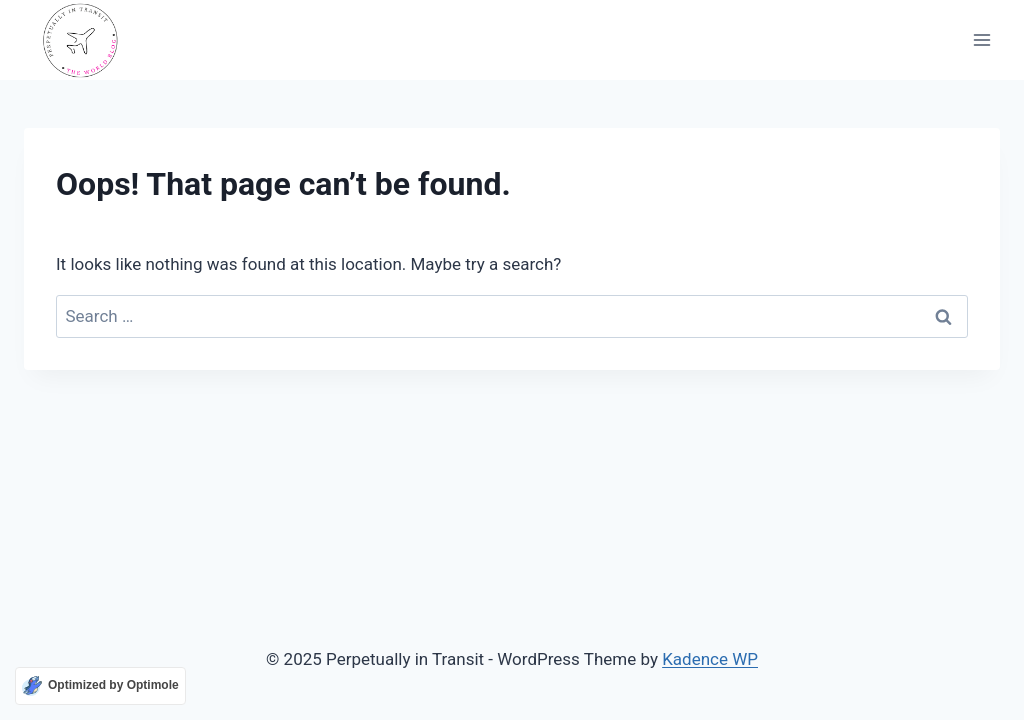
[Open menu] (981, 40)
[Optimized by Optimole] (100, 686)
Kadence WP (710, 659)
